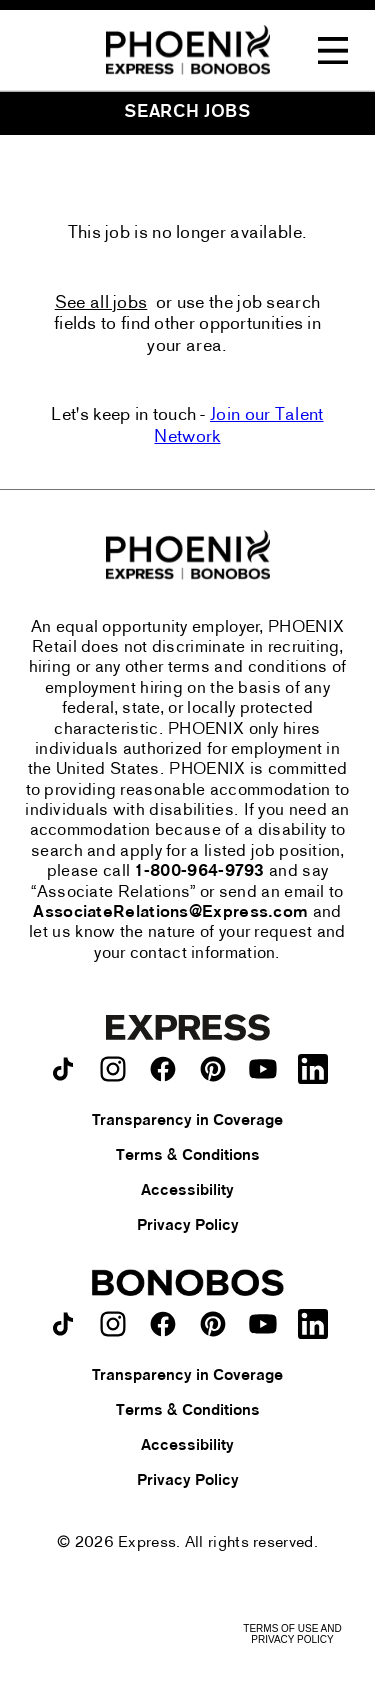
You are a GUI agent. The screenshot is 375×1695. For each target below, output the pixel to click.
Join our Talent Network (238, 426)
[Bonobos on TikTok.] (63, 1324)
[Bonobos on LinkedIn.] (313, 1324)
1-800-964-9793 (200, 872)
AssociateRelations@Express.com (170, 913)
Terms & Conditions (188, 1156)
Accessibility (187, 1191)
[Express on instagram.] (113, 1069)
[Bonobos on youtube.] (263, 1324)
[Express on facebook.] (163, 1069)
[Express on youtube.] (263, 1069)
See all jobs (101, 303)
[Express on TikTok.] (63, 1069)
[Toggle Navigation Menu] (333, 51)
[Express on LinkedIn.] (313, 1069)
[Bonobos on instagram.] (113, 1324)
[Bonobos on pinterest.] (213, 1324)
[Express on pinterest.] (213, 1069)
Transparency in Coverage (187, 1121)
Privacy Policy (188, 1226)
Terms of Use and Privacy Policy (292, 1634)
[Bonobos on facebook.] (163, 1324)
